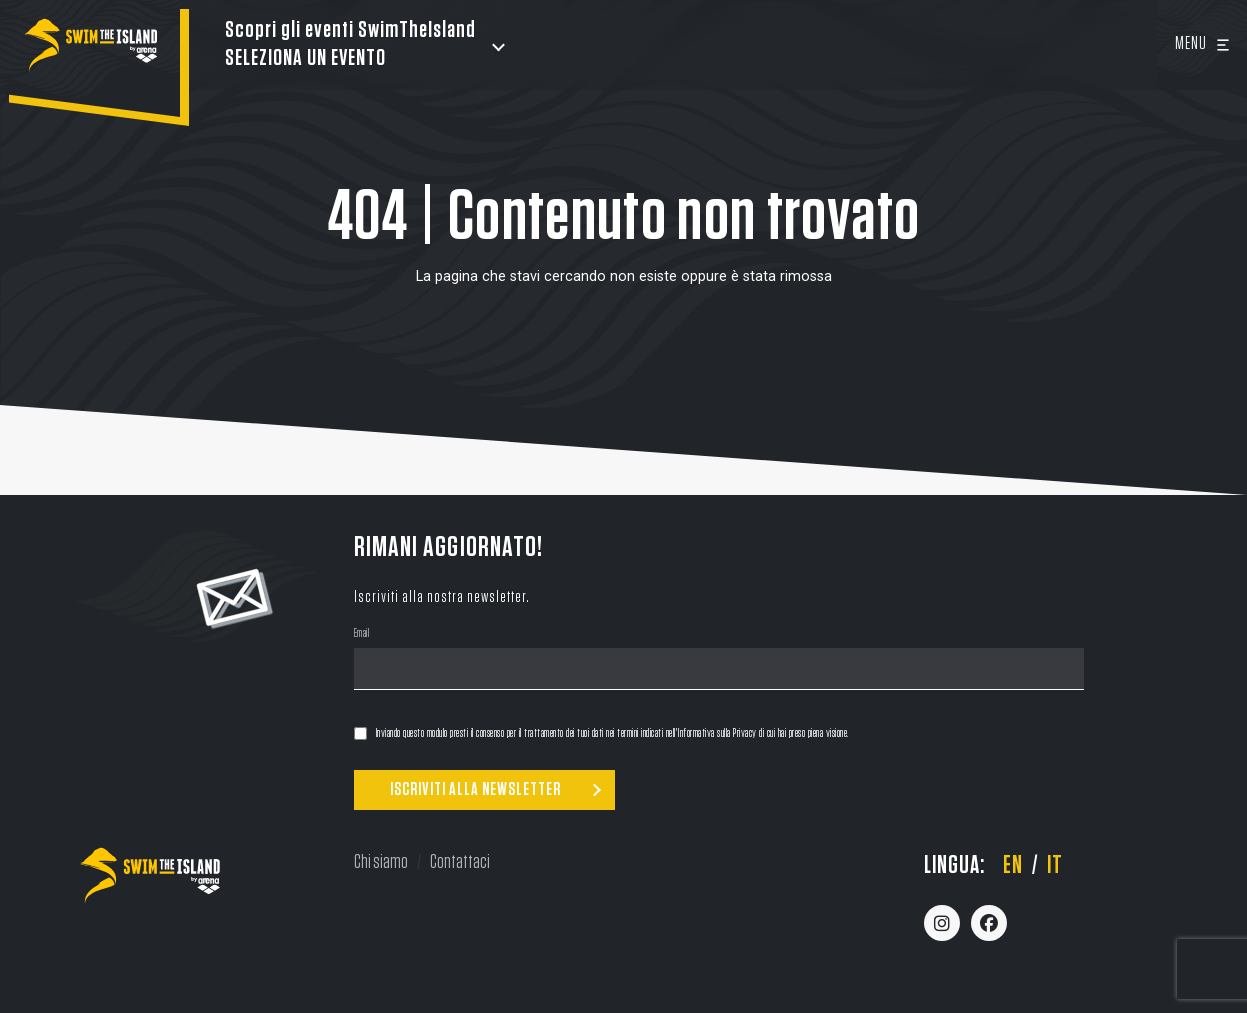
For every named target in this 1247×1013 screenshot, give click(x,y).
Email (362, 635)
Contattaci (460, 862)
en (1013, 865)
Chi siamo (381, 862)
